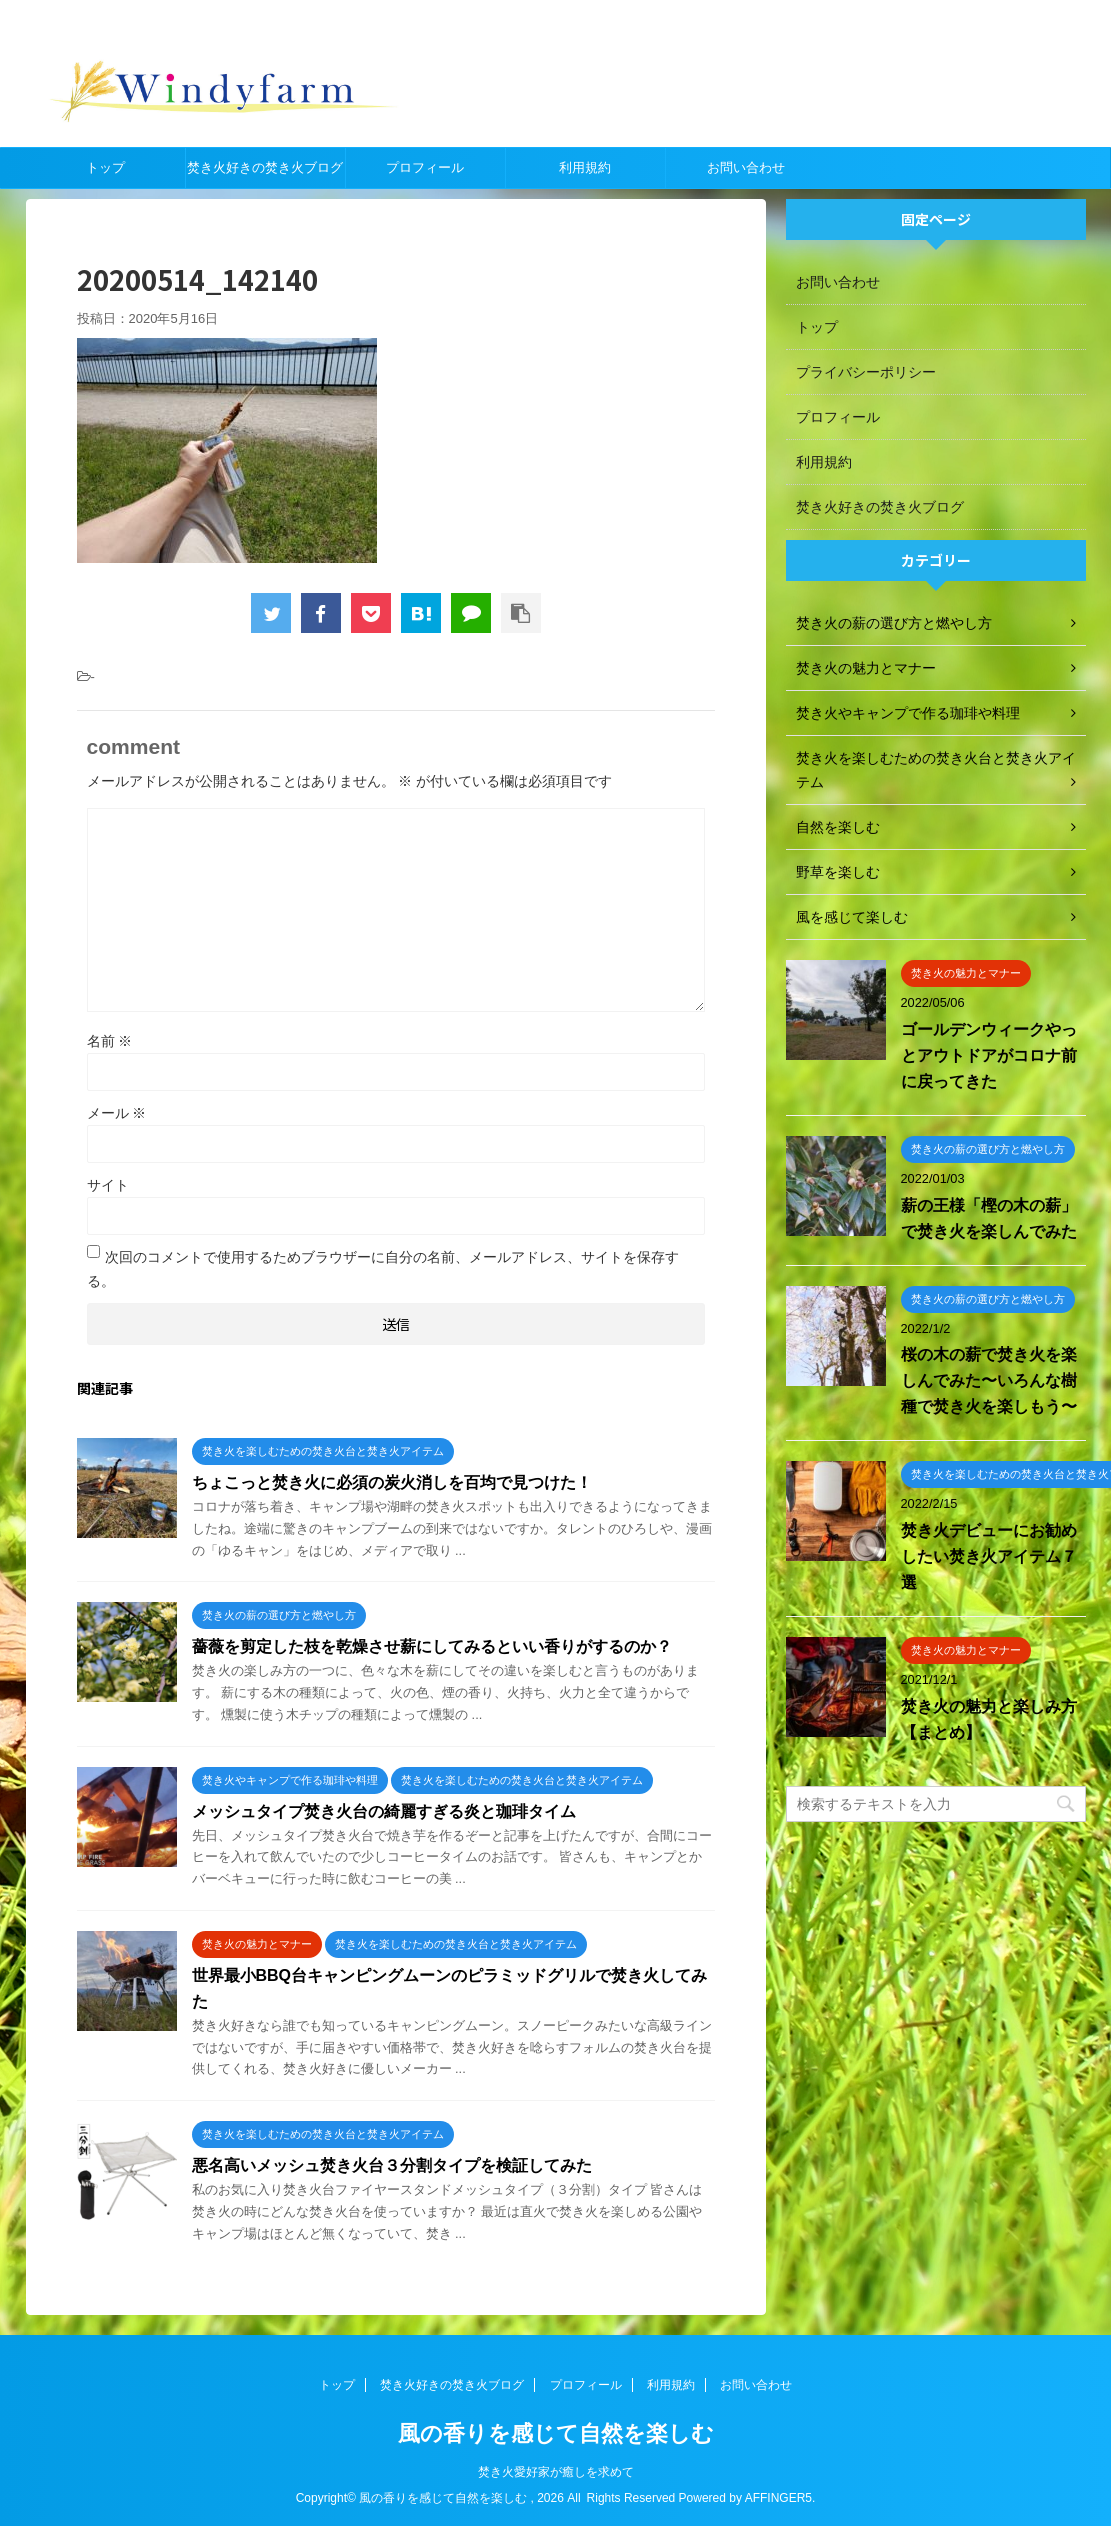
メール (117, 1113)
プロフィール (425, 167)
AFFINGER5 (778, 2498)
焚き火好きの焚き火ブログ (265, 167)
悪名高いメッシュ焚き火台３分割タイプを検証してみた (392, 2165)
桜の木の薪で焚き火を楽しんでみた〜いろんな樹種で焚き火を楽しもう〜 (989, 1380)
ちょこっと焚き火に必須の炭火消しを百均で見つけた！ (392, 1482)
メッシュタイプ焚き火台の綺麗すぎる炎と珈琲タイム (384, 1811)
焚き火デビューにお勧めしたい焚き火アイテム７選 (989, 1556)
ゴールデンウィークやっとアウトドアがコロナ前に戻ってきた (989, 1055)
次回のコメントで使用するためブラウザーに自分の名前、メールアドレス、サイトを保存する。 (383, 1269)
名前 (110, 1041)
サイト (108, 1185)
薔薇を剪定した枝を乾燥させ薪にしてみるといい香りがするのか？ (432, 1646)
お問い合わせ (746, 167)
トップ (105, 167)
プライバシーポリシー (866, 372)
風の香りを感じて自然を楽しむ (556, 2433)
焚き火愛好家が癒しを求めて (556, 2472)
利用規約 (585, 167)
